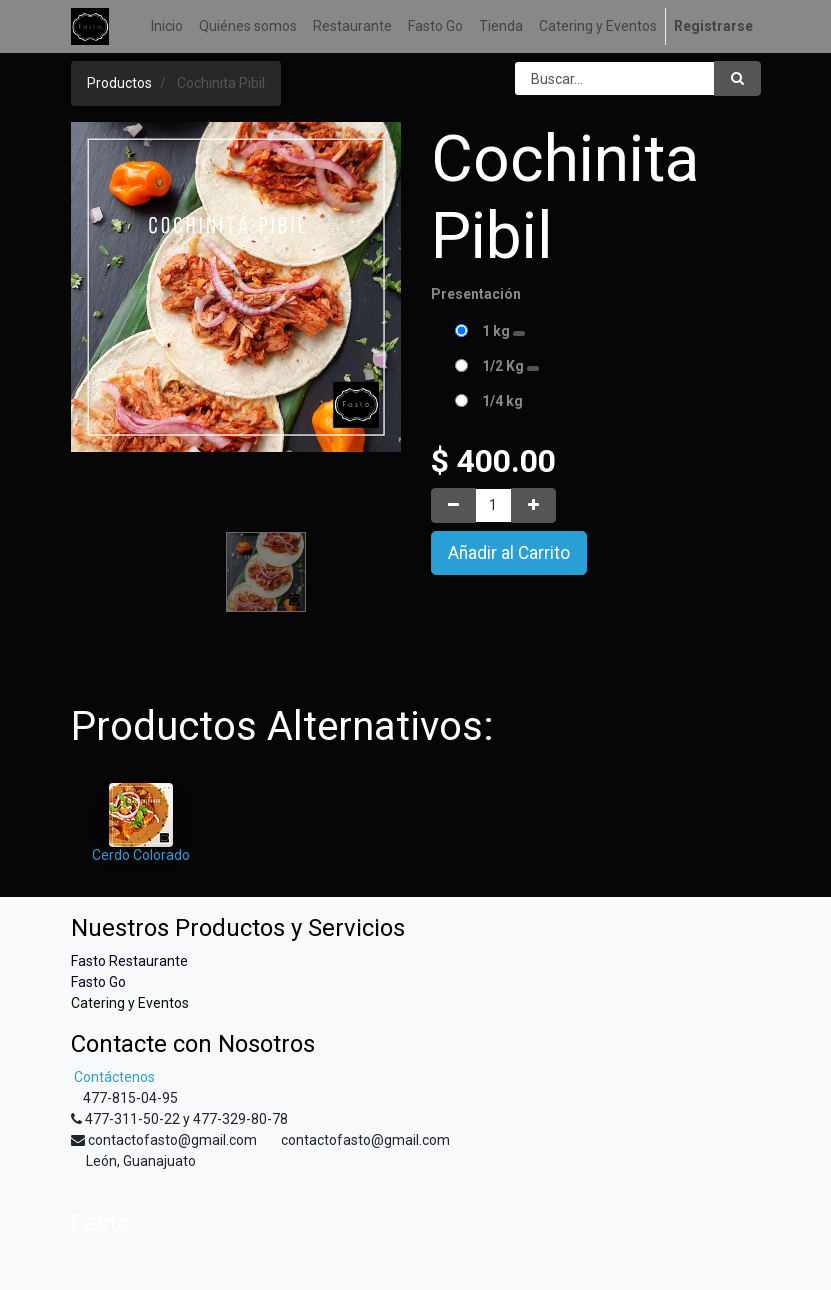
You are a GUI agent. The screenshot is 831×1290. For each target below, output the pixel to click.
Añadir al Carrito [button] (509, 553)
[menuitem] (167, 26)
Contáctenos (113, 1077)
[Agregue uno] (533, 505)
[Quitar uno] (453, 505)
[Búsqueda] (737, 78)
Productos (119, 83)
